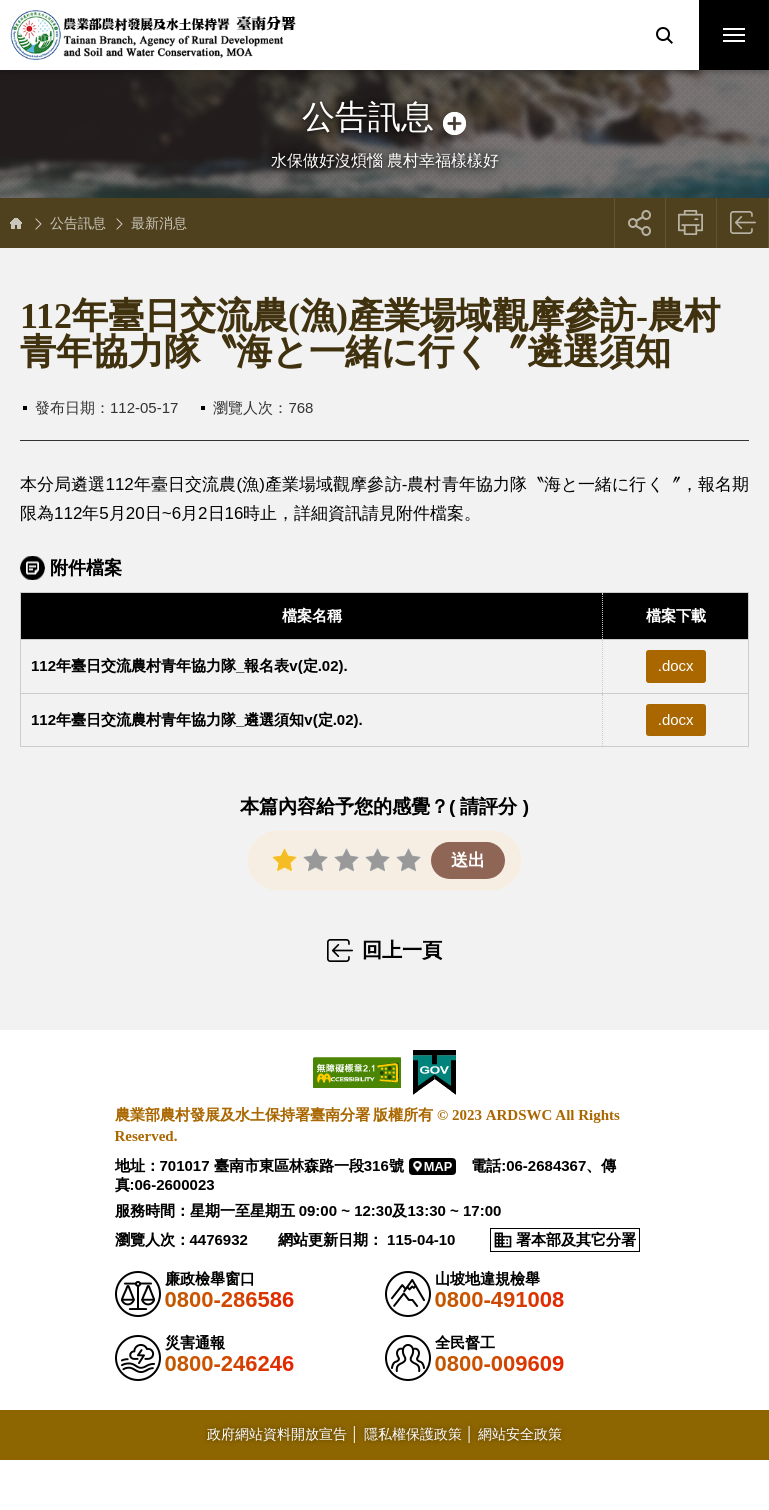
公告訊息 (78, 223)
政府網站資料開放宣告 (277, 1434)
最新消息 (159, 223)
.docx (676, 665)
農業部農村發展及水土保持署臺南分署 (153, 35)
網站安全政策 (520, 1434)
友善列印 (691, 223)
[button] (664, 35)
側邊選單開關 (384, 97)
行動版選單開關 (734, 39)
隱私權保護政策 (413, 1434)
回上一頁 (743, 223)
